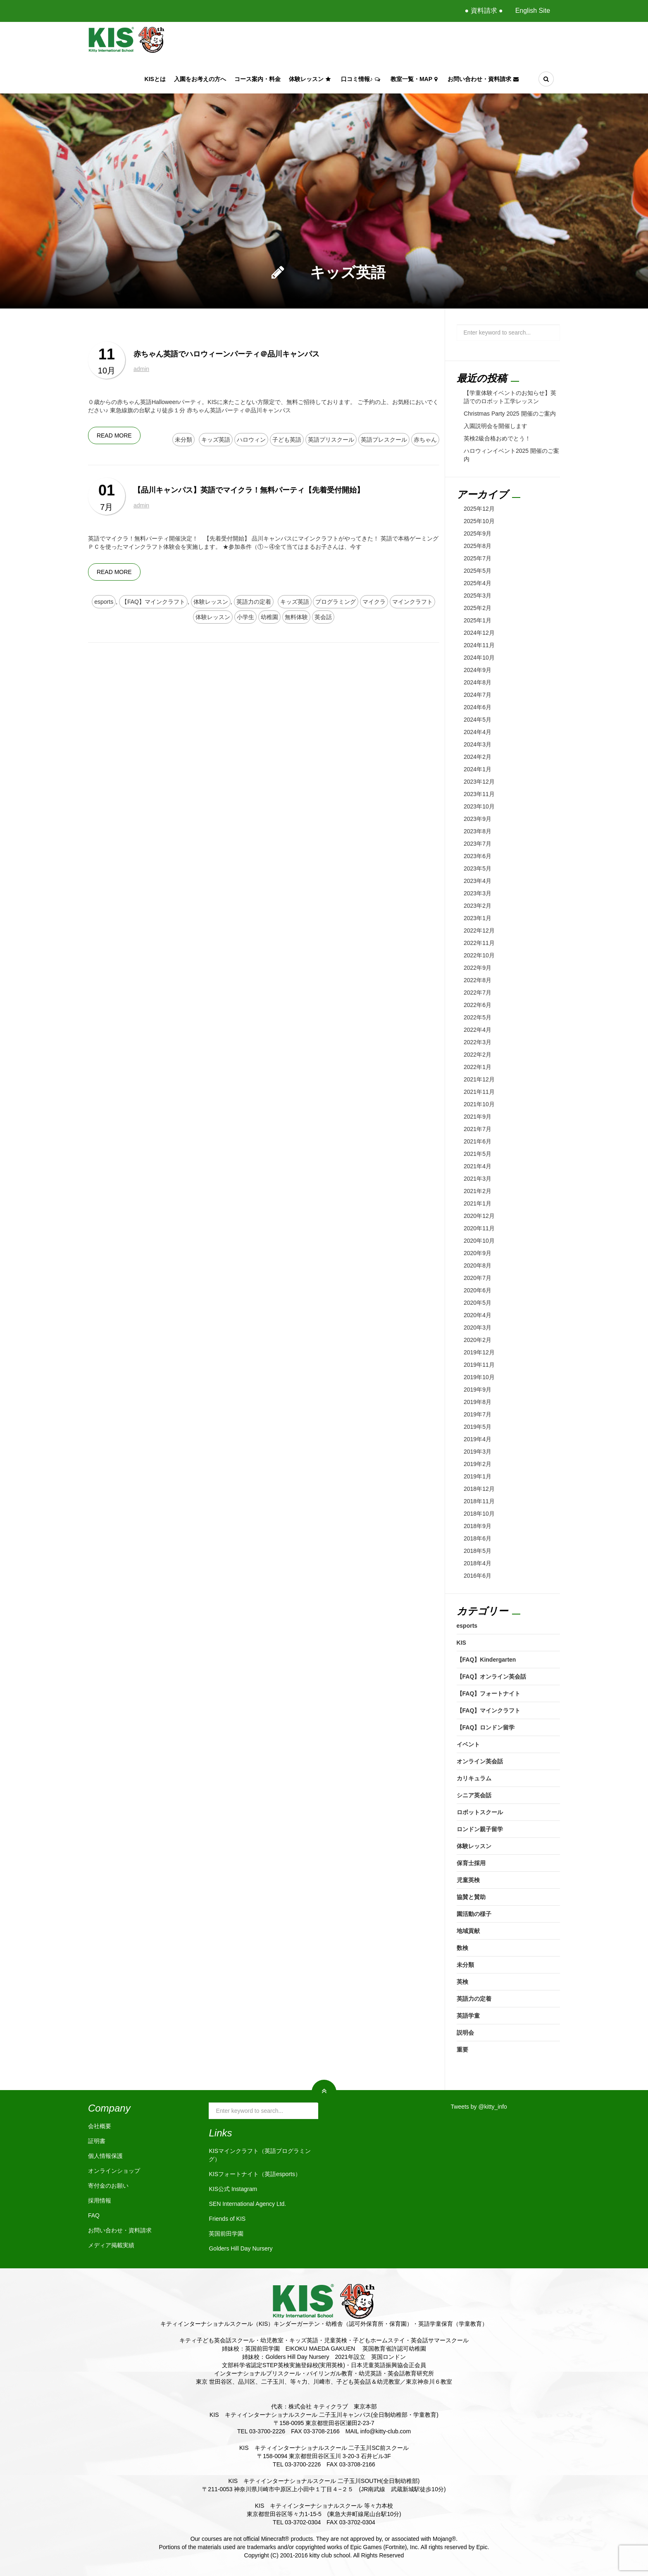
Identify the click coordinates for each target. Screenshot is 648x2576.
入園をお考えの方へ (200, 79)
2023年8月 (477, 831)
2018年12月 (479, 1488)
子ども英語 (286, 439)
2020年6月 (477, 1290)
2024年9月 (477, 670)
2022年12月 (479, 930)
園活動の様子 (474, 1914)
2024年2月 (477, 756)
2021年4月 (477, 1166)
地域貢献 (468, 1931)
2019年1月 (477, 1476)
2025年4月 (477, 583)
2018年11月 (479, 1501)
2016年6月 (477, 1575)
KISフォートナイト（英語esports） (254, 2174)
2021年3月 (477, 1178)
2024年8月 (477, 682)
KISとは (155, 79)
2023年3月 (477, 893)
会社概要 (99, 2126)
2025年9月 (477, 533)
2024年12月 (479, 632)
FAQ (94, 2215)
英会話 (323, 617)
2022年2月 (477, 1054)
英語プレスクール (384, 439)
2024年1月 (477, 769)
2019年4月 (477, 1439)
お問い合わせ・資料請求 (484, 79)
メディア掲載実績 (111, 2245)
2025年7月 (477, 558)
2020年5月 (477, 1302)
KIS (461, 1642)
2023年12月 (479, 781)
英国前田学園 (226, 2233)
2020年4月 (477, 1315)
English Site (532, 10)
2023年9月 (477, 819)
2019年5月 (477, 1426)
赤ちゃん (425, 439)
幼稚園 (269, 617)
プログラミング (335, 601)
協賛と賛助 (471, 1897)
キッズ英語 (215, 439)
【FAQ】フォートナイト (489, 1693)
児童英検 (468, 1880)
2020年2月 (477, 1340)
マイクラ (374, 601)
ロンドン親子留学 (480, 1829)
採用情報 (99, 2200)
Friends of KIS (227, 2218)
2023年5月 (477, 868)
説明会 (465, 2032)
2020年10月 (479, 1240)
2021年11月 (479, 1091)
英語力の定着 (253, 601)
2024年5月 (477, 719)
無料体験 (296, 617)
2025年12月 (479, 508)
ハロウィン (251, 439)
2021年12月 (479, 1079)
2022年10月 (479, 955)
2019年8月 (477, 1402)
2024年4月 (477, 732)
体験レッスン (311, 79)
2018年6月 (477, 1538)
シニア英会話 (474, 1795)
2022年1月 (477, 1067)
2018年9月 (477, 1526)
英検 (462, 1981)
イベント (468, 1744)
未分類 (183, 439)
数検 (462, 1948)
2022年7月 (477, 992)
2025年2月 (477, 608)
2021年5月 (477, 1153)
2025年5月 (477, 570)
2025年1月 (477, 620)
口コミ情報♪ (361, 79)
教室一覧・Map (415, 79)
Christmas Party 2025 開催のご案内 (510, 413)
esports (103, 601)
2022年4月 (477, 1029)
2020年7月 (477, 1278)
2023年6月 (477, 856)
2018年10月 (479, 1513)
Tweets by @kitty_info (479, 2106)
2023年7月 (477, 843)
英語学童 (468, 2015)
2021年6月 (477, 1141)
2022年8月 (477, 980)
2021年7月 (477, 1129)
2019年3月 (477, 1451)
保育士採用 (471, 1863)
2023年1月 (477, 918)
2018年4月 (477, 1563)
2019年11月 (479, 1364)
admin (141, 369)
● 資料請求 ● (484, 10)
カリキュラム (474, 1778)
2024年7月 (477, 694)
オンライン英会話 (480, 1761)
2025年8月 (477, 546)
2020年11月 (479, 1228)
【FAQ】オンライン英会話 (491, 1676)
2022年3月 (477, 1042)
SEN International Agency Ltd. (247, 2203)
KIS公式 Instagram (233, 2189)
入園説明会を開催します (495, 426)
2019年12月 (479, 1352)
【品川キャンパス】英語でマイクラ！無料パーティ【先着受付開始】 (248, 490)
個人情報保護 (105, 2156)
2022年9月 (477, 967)
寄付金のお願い (108, 2185)
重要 (462, 2049)
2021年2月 (477, 1191)
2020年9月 (477, 1253)
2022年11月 (479, 943)
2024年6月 (477, 707)
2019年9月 (477, 1389)
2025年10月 (479, 521)
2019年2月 (477, 1464)
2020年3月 (477, 1327)
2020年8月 (477, 1265)
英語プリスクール (331, 439)
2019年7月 (477, 1414)
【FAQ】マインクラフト (153, 601)
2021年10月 (479, 1104)
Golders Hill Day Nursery (240, 2248)
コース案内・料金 (257, 79)
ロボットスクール (480, 1812)
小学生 (245, 617)
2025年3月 (477, 595)
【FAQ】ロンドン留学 (486, 1727)
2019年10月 (479, 1377)
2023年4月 (477, 881)
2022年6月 (477, 1005)
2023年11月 (479, 794)
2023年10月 (479, 806)
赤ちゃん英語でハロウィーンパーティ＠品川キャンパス (226, 354)
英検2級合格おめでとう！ (497, 438)
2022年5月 (477, 1017)
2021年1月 (477, 1203)
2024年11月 (479, 645)
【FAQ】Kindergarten (486, 1659)
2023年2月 (477, 905)
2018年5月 (477, 1551)
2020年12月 (479, 1216)
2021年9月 (477, 1116)
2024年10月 (479, 657)
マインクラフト (412, 601)
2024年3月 (477, 744)
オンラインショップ (114, 2170)
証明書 (96, 2141)
